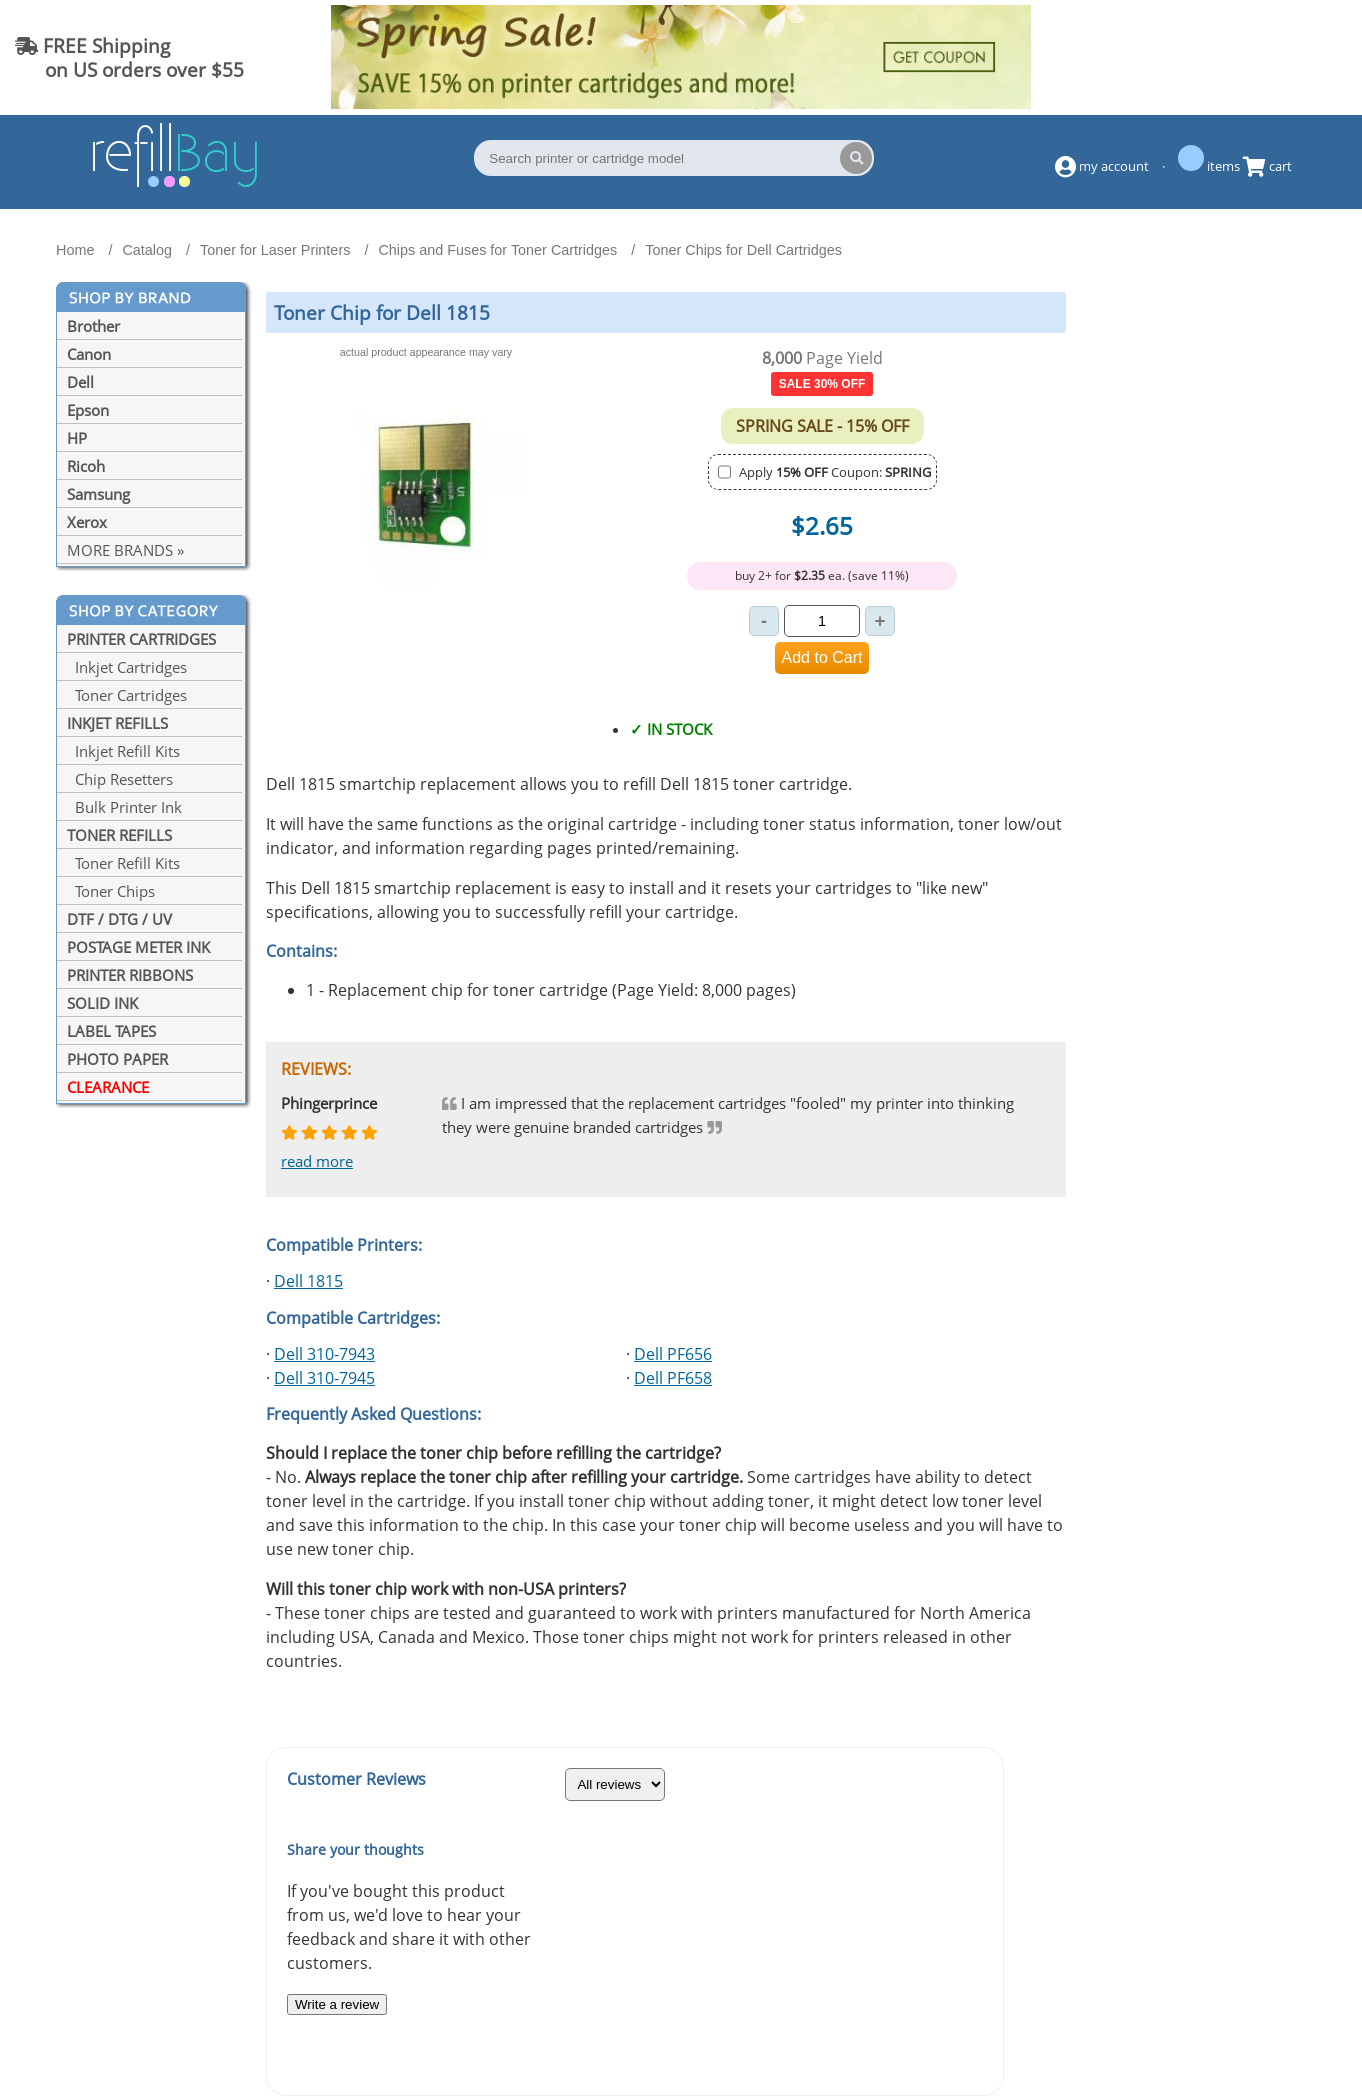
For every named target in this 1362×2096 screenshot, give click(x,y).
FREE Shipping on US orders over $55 (129, 57)
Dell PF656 (673, 1354)
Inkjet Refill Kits (123, 751)
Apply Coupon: (835, 472)
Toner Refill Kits (123, 863)
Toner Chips (111, 891)
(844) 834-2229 (1266, 57)
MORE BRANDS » (125, 550)
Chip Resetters (120, 779)
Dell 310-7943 (324, 1354)
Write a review (337, 2004)
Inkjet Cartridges (127, 667)
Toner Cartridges (127, 695)
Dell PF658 (673, 1378)
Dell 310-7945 (324, 1378)
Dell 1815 (308, 1281)
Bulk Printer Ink (124, 807)
